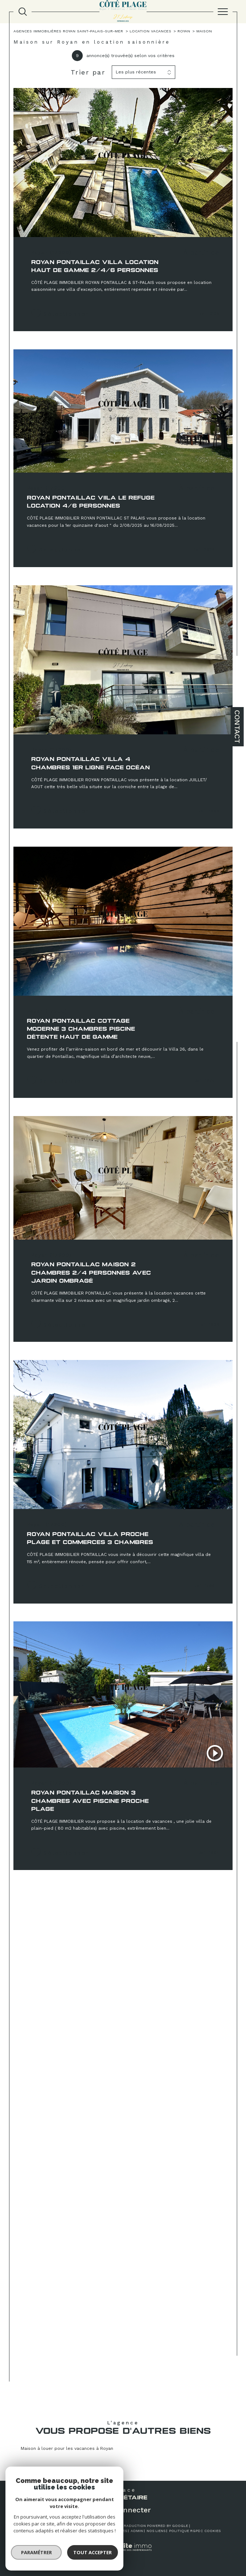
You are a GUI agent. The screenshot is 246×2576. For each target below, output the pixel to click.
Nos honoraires (41, 2531)
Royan (183, 31)
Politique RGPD (185, 2531)
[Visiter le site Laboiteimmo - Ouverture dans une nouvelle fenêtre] (123, 2554)
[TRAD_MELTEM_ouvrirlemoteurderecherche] (22, 11)
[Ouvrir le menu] (223, 11)
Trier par (88, 72)
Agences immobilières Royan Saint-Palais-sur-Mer (68, 31)
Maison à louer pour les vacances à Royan (67, 2448)
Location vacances (150, 31)
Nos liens (156, 2531)
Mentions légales (108, 2531)
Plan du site (74, 2531)
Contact (237, 726)
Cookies (212, 2531)
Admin (137, 2531)
